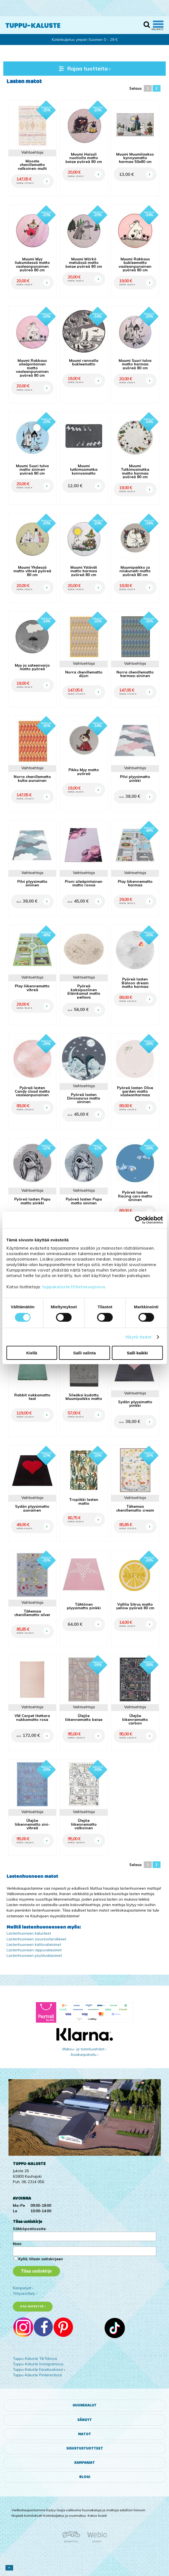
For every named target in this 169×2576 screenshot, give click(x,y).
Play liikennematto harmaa (135, 883)
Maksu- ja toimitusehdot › (84, 2049)
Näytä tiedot (138, 1337)
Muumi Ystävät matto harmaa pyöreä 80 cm (83, 570)
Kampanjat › (23, 2287)
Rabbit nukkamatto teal (32, 1396)
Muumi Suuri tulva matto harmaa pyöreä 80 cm (135, 364)
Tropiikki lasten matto (83, 1501)
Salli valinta (84, 1353)
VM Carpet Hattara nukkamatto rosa (32, 1717)
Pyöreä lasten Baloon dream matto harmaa (135, 982)
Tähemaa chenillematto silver (32, 1613)
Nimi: (17, 2243)
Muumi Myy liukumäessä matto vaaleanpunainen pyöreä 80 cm (32, 264)
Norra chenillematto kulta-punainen (32, 778)
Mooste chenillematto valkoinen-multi (32, 164)
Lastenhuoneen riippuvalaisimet (34, 1949)
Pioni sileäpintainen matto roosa (83, 883)
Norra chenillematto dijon (83, 674)
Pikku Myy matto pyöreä (83, 771)
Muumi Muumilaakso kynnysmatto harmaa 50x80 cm (135, 157)
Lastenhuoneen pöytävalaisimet (34, 1955)
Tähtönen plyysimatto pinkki (84, 1606)
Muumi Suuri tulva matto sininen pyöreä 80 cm (32, 469)
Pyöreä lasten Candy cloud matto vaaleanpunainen (32, 1091)
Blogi (84, 2477)
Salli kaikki (137, 1353)
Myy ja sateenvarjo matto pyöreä (32, 667)
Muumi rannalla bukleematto (83, 362)
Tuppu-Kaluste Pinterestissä (37, 2374)
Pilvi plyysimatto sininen (32, 883)
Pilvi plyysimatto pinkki (135, 778)
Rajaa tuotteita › (84, 68)
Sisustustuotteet (84, 2448)
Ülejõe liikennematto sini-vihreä (32, 1824)
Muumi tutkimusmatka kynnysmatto (84, 469)
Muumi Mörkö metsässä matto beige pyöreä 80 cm (83, 262)
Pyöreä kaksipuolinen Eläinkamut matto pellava (83, 991)
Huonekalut (84, 2405)
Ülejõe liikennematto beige (83, 1717)
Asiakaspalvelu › (84, 2054)
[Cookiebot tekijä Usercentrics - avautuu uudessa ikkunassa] (139, 1220)
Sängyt (84, 2420)
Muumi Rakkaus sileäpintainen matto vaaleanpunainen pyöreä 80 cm (32, 368)
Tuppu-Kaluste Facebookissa (38, 2369)
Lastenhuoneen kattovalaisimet (34, 1944)
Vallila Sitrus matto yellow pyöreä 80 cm (135, 1606)
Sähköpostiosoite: (29, 2228)
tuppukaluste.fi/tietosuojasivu (73, 1286)
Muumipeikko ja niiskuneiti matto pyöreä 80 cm (135, 570)
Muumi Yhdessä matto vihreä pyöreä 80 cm (32, 570)
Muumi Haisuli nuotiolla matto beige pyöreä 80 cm (83, 157)
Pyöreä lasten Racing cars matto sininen (135, 1195)
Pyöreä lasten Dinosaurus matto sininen (83, 1098)
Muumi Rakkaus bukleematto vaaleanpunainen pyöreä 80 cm (135, 264)
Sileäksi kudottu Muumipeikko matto (83, 1396)
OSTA (47, 174)
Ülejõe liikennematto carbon (135, 1719)
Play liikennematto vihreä (32, 987)
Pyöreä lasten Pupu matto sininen (84, 1201)
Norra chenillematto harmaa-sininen (135, 674)
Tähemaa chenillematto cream (135, 1508)
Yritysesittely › (25, 2293)
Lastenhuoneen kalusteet (29, 1933)
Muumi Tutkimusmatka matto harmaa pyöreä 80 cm (135, 471)
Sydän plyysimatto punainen (32, 1508)
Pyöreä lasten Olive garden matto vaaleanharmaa (135, 1091)
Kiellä (31, 1353)
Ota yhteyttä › (32, 2306)
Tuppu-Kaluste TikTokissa (35, 2358)
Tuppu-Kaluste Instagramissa (38, 2363)
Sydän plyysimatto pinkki (135, 1403)
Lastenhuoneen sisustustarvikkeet (36, 1939)
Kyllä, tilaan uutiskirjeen (40, 2258)
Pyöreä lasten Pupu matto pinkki (32, 1201)
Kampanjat (84, 2462)
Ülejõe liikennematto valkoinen (84, 1824)
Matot (84, 2434)
